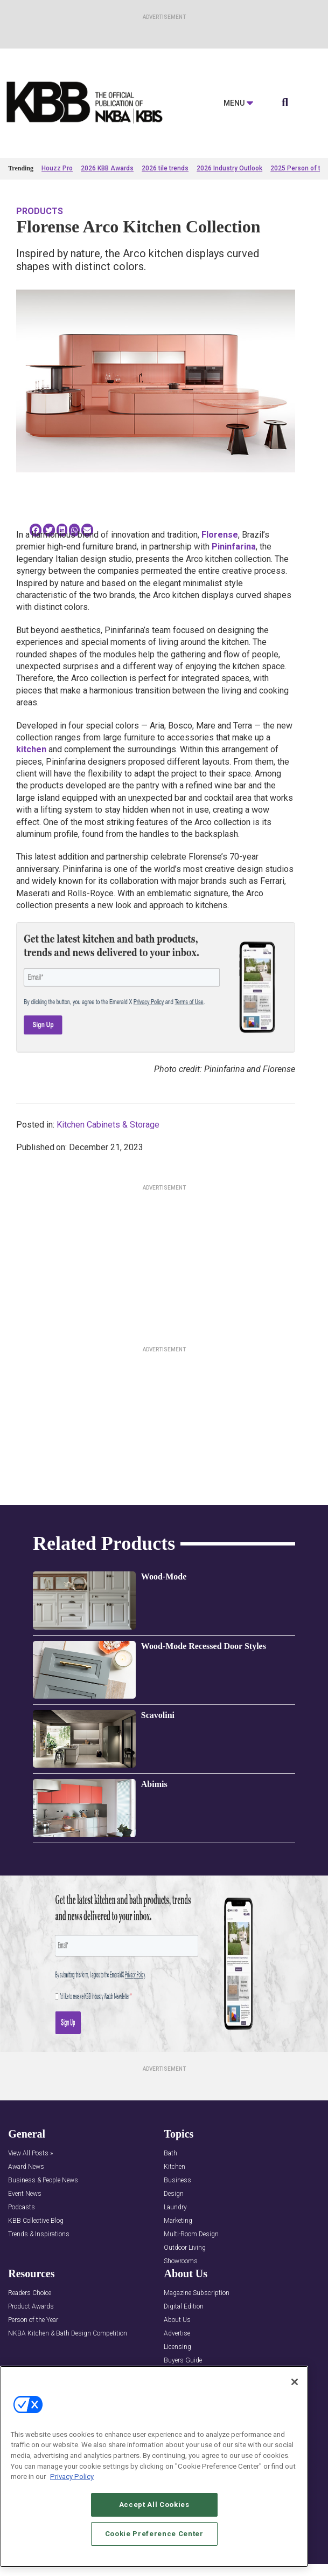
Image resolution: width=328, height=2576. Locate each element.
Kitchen (174, 2166)
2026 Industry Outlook (229, 168)
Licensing (177, 2347)
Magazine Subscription (196, 2293)
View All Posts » (30, 2153)
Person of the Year (33, 2320)
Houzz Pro (57, 168)
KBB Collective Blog (36, 2220)
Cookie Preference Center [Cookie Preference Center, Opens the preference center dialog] (154, 2534)
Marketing (178, 2220)
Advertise (177, 2333)
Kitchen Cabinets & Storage (108, 1124)
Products (39, 211)
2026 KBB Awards (107, 168)
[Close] (294, 2382)
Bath (170, 2153)
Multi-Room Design (191, 2234)
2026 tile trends (165, 168)
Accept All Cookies (154, 2505)
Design (174, 2193)
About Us (177, 2320)
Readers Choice (29, 2293)
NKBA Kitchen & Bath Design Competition (67, 2333)
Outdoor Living (185, 2247)
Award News (26, 2166)
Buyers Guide (183, 2360)
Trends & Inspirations (38, 2234)
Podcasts (21, 2207)
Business (177, 2180)
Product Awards (31, 2306)
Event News (24, 2193)
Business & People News (43, 2180)
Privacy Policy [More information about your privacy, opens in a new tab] (72, 2476)
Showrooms (181, 2261)
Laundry (175, 2207)
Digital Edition (184, 2306)
